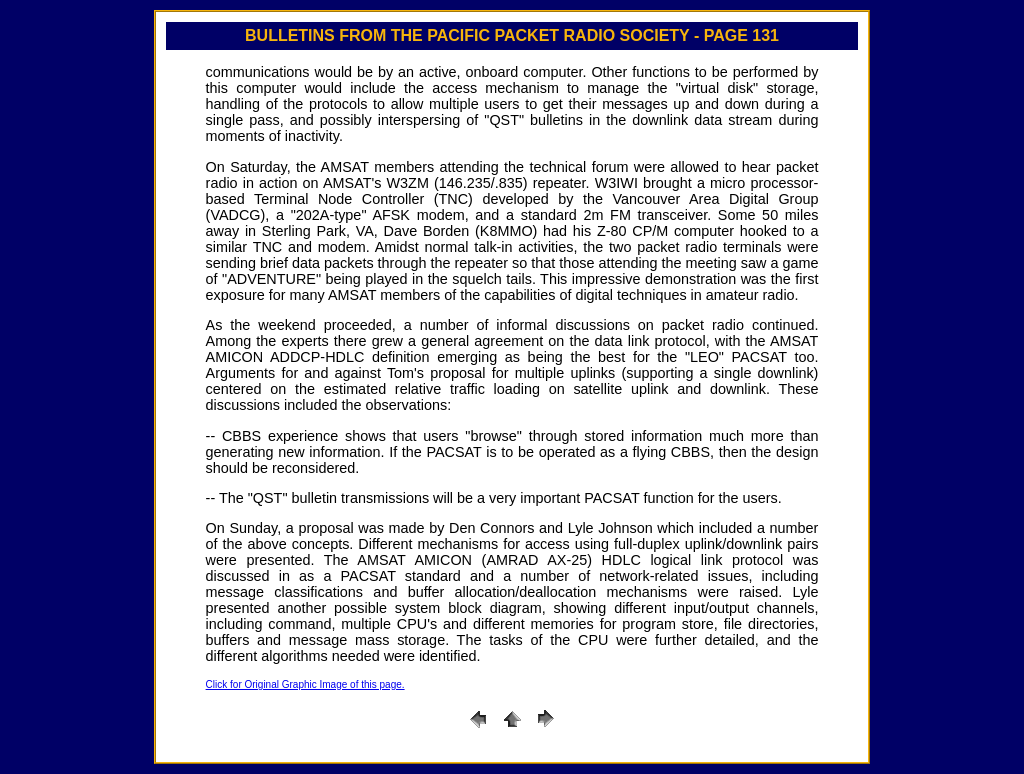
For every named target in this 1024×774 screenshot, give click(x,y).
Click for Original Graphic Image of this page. (305, 684)
